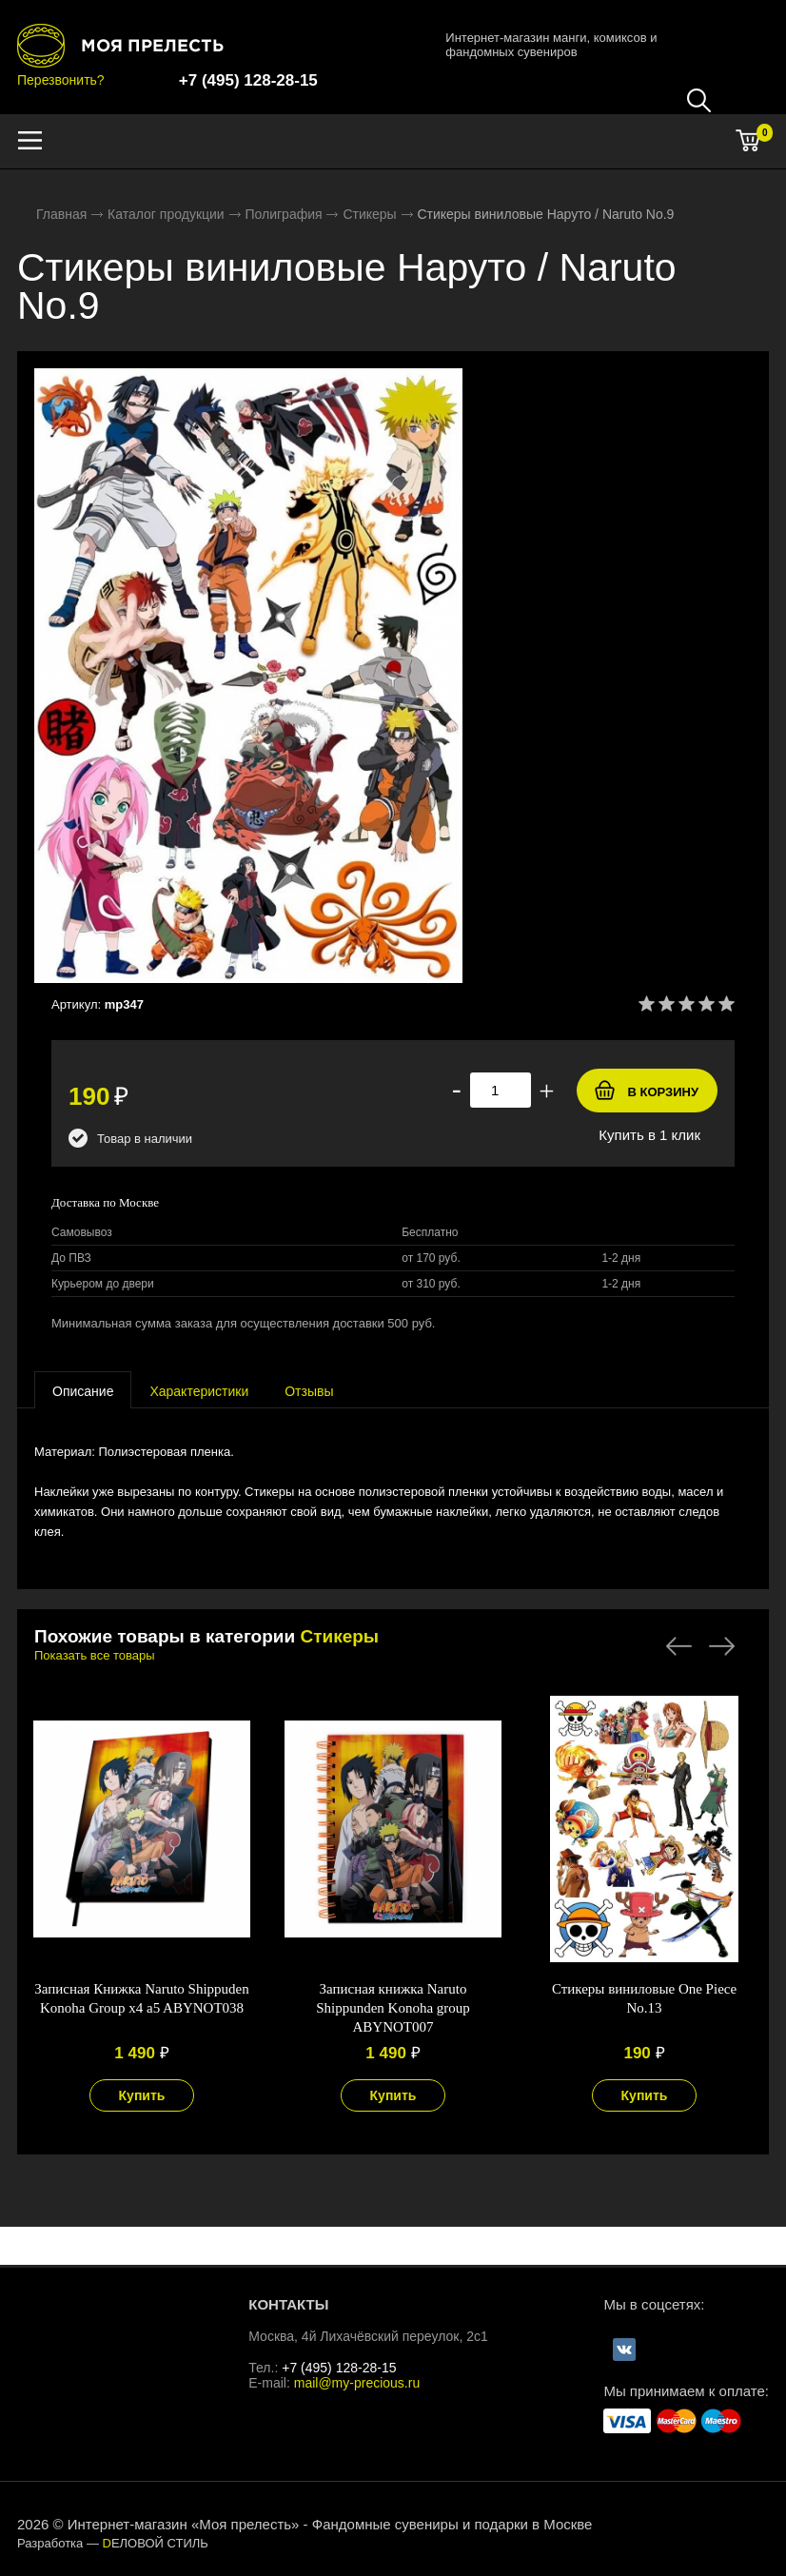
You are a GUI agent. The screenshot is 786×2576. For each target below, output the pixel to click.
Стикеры (369, 214)
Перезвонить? (61, 80)
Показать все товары (94, 1655)
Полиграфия (283, 214)
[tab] (82, 1389)
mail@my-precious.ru (357, 2382)
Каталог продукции (166, 214)
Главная (61, 214)
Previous (679, 1646)
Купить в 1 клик (649, 1135)
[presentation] (82, 1390)
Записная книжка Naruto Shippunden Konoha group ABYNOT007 (393, 2008)
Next (722, 1646)
